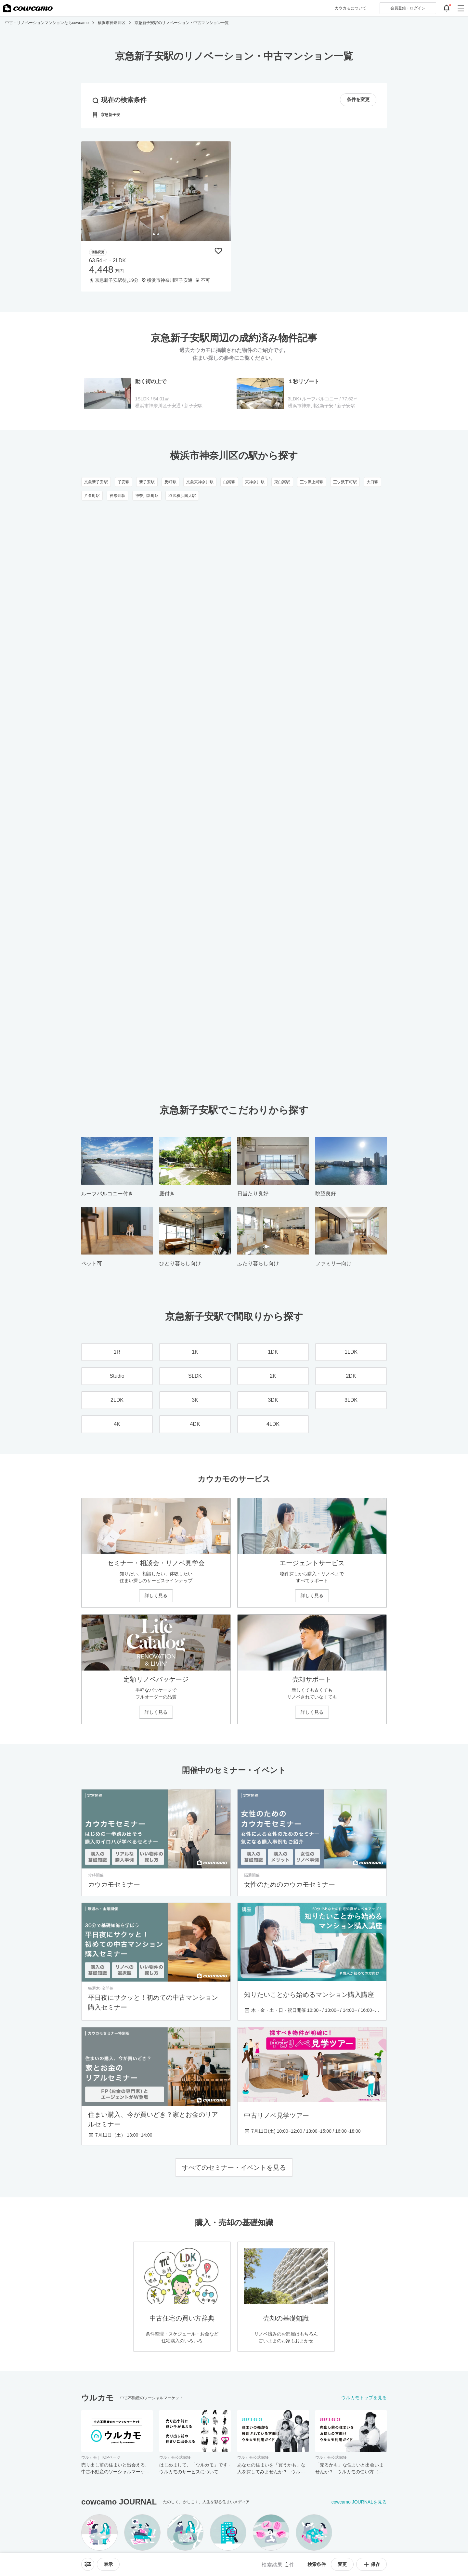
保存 (371, 2564)
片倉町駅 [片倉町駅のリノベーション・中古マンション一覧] (92, 495)
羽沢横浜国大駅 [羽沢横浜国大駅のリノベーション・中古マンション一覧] (182, 495)
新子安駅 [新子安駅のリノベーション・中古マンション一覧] (147, 482)
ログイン (407, 8)
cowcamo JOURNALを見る (359, 2501)
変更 (342, 2564)
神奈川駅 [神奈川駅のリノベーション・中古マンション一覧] (117, 495)
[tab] (154, 234)
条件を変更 (358, 99)
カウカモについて (350, 8)
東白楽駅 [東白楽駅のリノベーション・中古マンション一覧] (282, 482)
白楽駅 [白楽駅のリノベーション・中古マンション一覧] (229, 482)
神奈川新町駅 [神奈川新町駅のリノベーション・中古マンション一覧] (147, 495)
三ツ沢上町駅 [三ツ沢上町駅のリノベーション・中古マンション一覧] (312, 482)
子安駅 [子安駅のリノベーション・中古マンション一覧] (123, 482)
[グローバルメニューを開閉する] (461, 8)
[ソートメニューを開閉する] (87, 2564)
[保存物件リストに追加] (218, 251)
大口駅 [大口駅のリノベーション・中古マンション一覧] (372, 482)
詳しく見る (156, 1595)
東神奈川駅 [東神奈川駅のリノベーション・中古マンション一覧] (255, 482)
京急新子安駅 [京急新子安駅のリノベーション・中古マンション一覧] (96, 482)
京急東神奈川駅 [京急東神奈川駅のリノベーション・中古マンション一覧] (200, 482)
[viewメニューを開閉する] (108, 2564)
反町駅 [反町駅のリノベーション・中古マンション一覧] (170, 482)
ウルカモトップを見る (364, 2397)
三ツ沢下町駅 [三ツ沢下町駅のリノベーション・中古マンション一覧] (345, 482)
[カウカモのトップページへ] (28, 8)
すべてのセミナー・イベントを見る (234, 2167)
